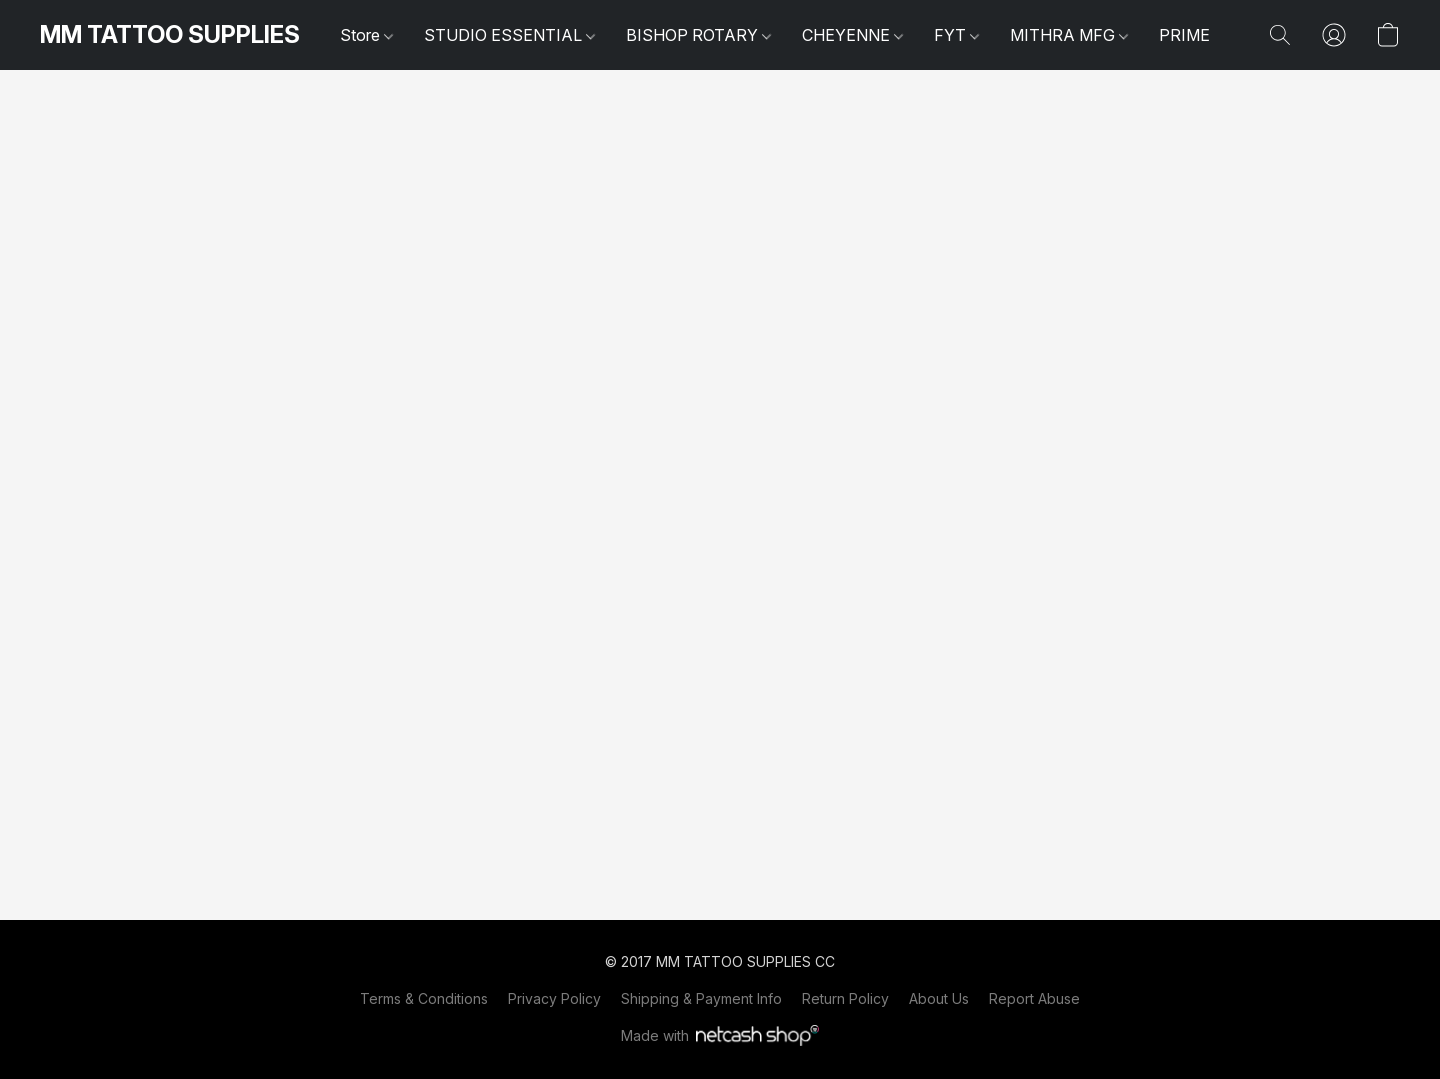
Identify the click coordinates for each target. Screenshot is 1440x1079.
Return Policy (845, 998)
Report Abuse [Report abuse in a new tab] (1034, 998)
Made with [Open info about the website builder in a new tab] (720, 1035)
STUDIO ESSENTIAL (509, 35)
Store (366, 35)
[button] (170, 35)
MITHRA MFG (1069, 35)
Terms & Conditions (424, 998)
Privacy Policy (554, 998)
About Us (939, 998)
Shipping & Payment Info (701, 998)
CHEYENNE (852, 35)
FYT (956, 35)
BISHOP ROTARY (698, 35)
